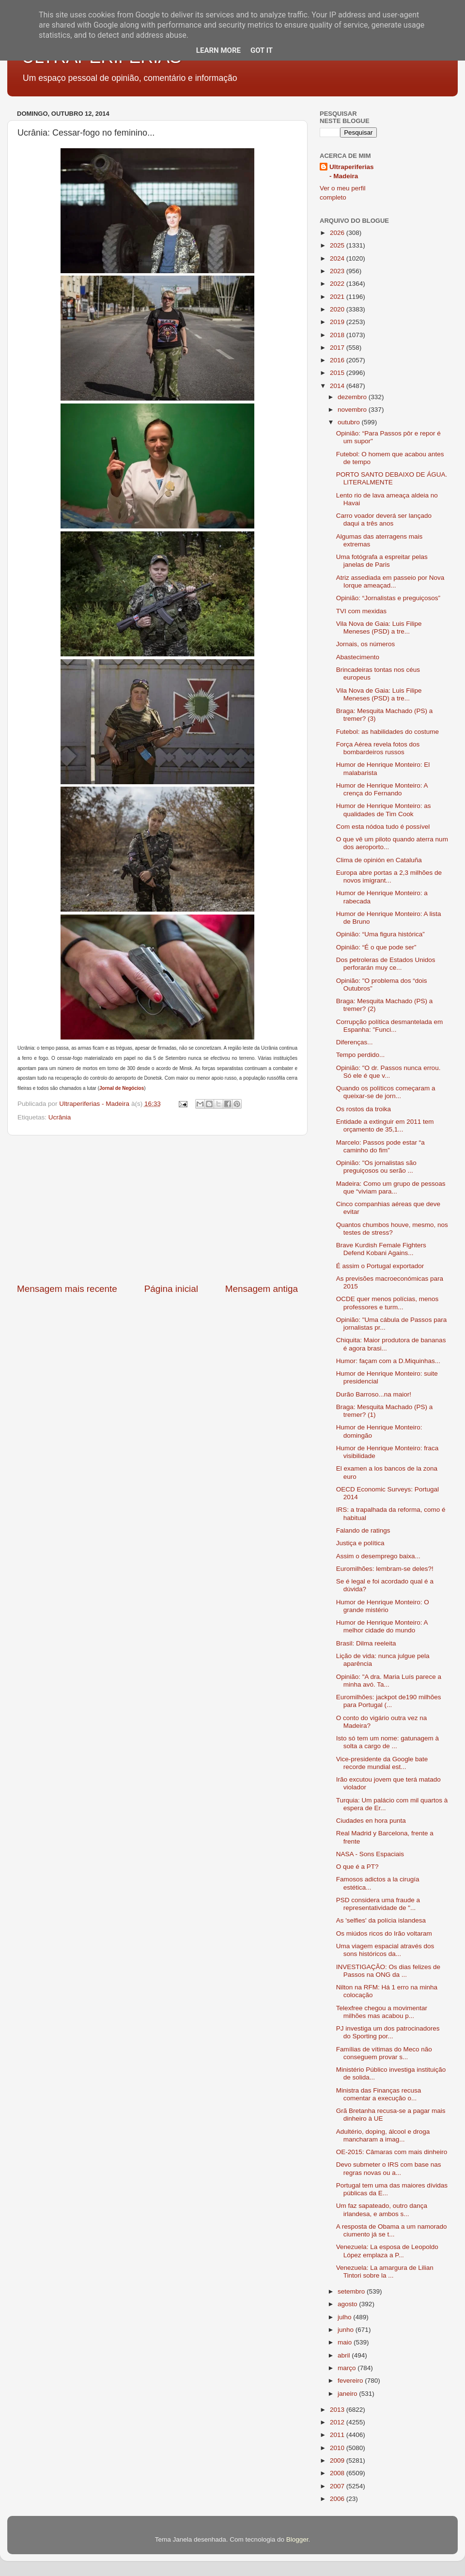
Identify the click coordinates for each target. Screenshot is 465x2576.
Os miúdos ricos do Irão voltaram (384, 1933)
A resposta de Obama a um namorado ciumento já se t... (391, 2230)
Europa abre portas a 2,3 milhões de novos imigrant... (389, 876)
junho (347, 2329)
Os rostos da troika (363, 1109)
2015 (338, 372)
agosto (348, 2304)
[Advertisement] (157, 1209)
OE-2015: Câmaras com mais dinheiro (392, 2152)
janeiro (348, 2393)
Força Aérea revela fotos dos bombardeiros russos (378, 748)
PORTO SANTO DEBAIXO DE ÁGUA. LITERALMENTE (392, 478)
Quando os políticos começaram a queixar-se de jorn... (385, 1092)
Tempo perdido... (360, 1054)
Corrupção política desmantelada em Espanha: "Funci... (389, 1025)
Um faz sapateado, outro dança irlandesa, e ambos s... (381, 2209)
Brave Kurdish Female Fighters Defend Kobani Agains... (381, 1249)
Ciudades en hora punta (371, 1820)
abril (345, 2355)
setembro (352, 2291)
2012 (338, 2422)
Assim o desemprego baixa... (378, 1556)
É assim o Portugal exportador (380, 1266)
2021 (338, 296)
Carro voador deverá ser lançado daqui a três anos (384, 519)
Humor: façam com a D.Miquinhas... (388, 1361)
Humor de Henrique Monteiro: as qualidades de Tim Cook (383, 809)
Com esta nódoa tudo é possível (383, 826)
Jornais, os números (365, 644)
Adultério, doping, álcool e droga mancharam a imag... (383, 2135)
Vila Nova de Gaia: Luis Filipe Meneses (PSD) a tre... (379, 627)
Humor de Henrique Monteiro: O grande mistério (382, 1606)
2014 (338, 385)
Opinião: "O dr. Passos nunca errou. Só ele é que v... (388, 1071)
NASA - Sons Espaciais (370, 1854)
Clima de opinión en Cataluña (379, 860)
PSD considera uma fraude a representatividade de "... (378, 1903)
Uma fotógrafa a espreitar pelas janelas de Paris (382, 560)
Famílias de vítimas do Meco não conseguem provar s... (384, 2053)
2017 (338, 347)
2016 (338, 360)
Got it (261, 50)
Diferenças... (354, 1042)
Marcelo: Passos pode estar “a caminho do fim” (380, 1146)
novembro (353, 409)
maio (346, 2342)
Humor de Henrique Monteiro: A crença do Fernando (382, 789)
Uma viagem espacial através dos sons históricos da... (385, 1949)
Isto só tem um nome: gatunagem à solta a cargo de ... (387, 1742)
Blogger (297, 2539)
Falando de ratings (363, 1530)
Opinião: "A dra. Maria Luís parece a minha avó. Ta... (388, 1680)
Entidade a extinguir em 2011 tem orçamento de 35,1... (385, 1125)
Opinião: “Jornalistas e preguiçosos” (388, 598)
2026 (338, 232)
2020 (338, 309)
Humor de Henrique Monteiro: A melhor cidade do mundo (382, 1626)
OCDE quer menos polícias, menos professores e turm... (387, 1302)
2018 (338, 335)
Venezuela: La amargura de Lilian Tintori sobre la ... (385, 2271)
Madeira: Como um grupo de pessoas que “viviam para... (391, 1187)
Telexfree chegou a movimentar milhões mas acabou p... (381, 2011)
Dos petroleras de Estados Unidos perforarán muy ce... (385, 963)
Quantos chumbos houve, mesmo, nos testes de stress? (392, 1228)
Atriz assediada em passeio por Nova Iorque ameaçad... (390, 581)
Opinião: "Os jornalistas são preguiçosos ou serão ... (376, 1166)
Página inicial (171, 1289)
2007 (338, 2486)
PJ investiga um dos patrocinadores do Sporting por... (388, 2032)
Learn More (218, 50)
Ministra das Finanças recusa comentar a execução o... (378, 2094)
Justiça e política (360, 1543)
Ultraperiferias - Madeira (351, 171)
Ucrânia (59, 1117)
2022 (338, 283)
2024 (338, 258)
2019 (338, 322)
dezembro (353, 397)
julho (345, 2317)
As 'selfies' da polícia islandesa (381, 1920)
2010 (338, 2448)
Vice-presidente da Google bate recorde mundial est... (382, 1762)
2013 (338, 2409)
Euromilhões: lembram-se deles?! (385, 1568)
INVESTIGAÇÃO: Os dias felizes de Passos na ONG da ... (388, 1970)
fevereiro (351, 2380)
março (347, 2368)
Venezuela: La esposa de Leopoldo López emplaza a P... (387, 2250)
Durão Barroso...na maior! (373, 1394)
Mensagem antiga (261, 1289)
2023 (338, 271)
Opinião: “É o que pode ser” (376, 947)
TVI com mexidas (361, 611)
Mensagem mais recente (67, 1289)
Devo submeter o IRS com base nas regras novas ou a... (388, 2168)
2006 (338, 2498)
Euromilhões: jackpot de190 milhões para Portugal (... (388, 1700)
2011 (338, 2434)
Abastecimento (357, 657)
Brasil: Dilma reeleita (366, 1643)
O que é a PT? (357, 1866)
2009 (338, 2460)
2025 (338, 245)
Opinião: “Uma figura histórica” (380, 934)
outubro (350, 422)
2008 (338, 2473)
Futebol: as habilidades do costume (387, 731)
